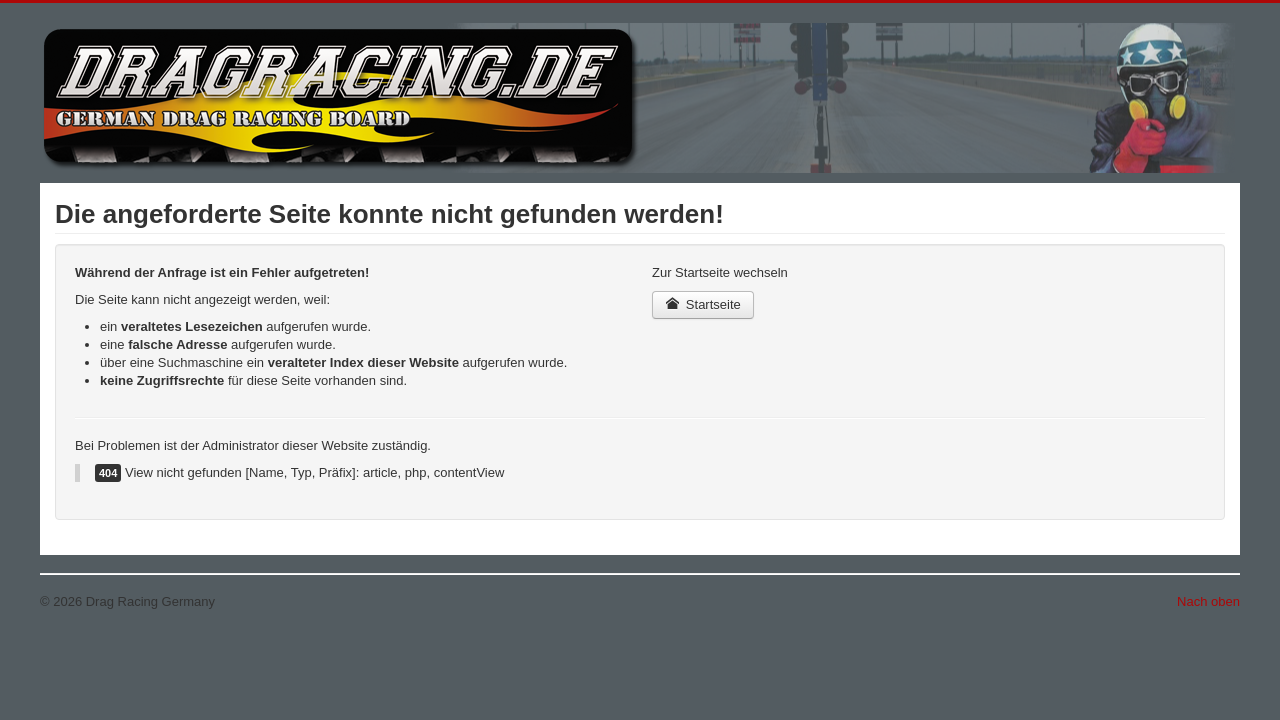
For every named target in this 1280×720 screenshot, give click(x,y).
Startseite (703, 304)
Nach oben (1208, 601)
